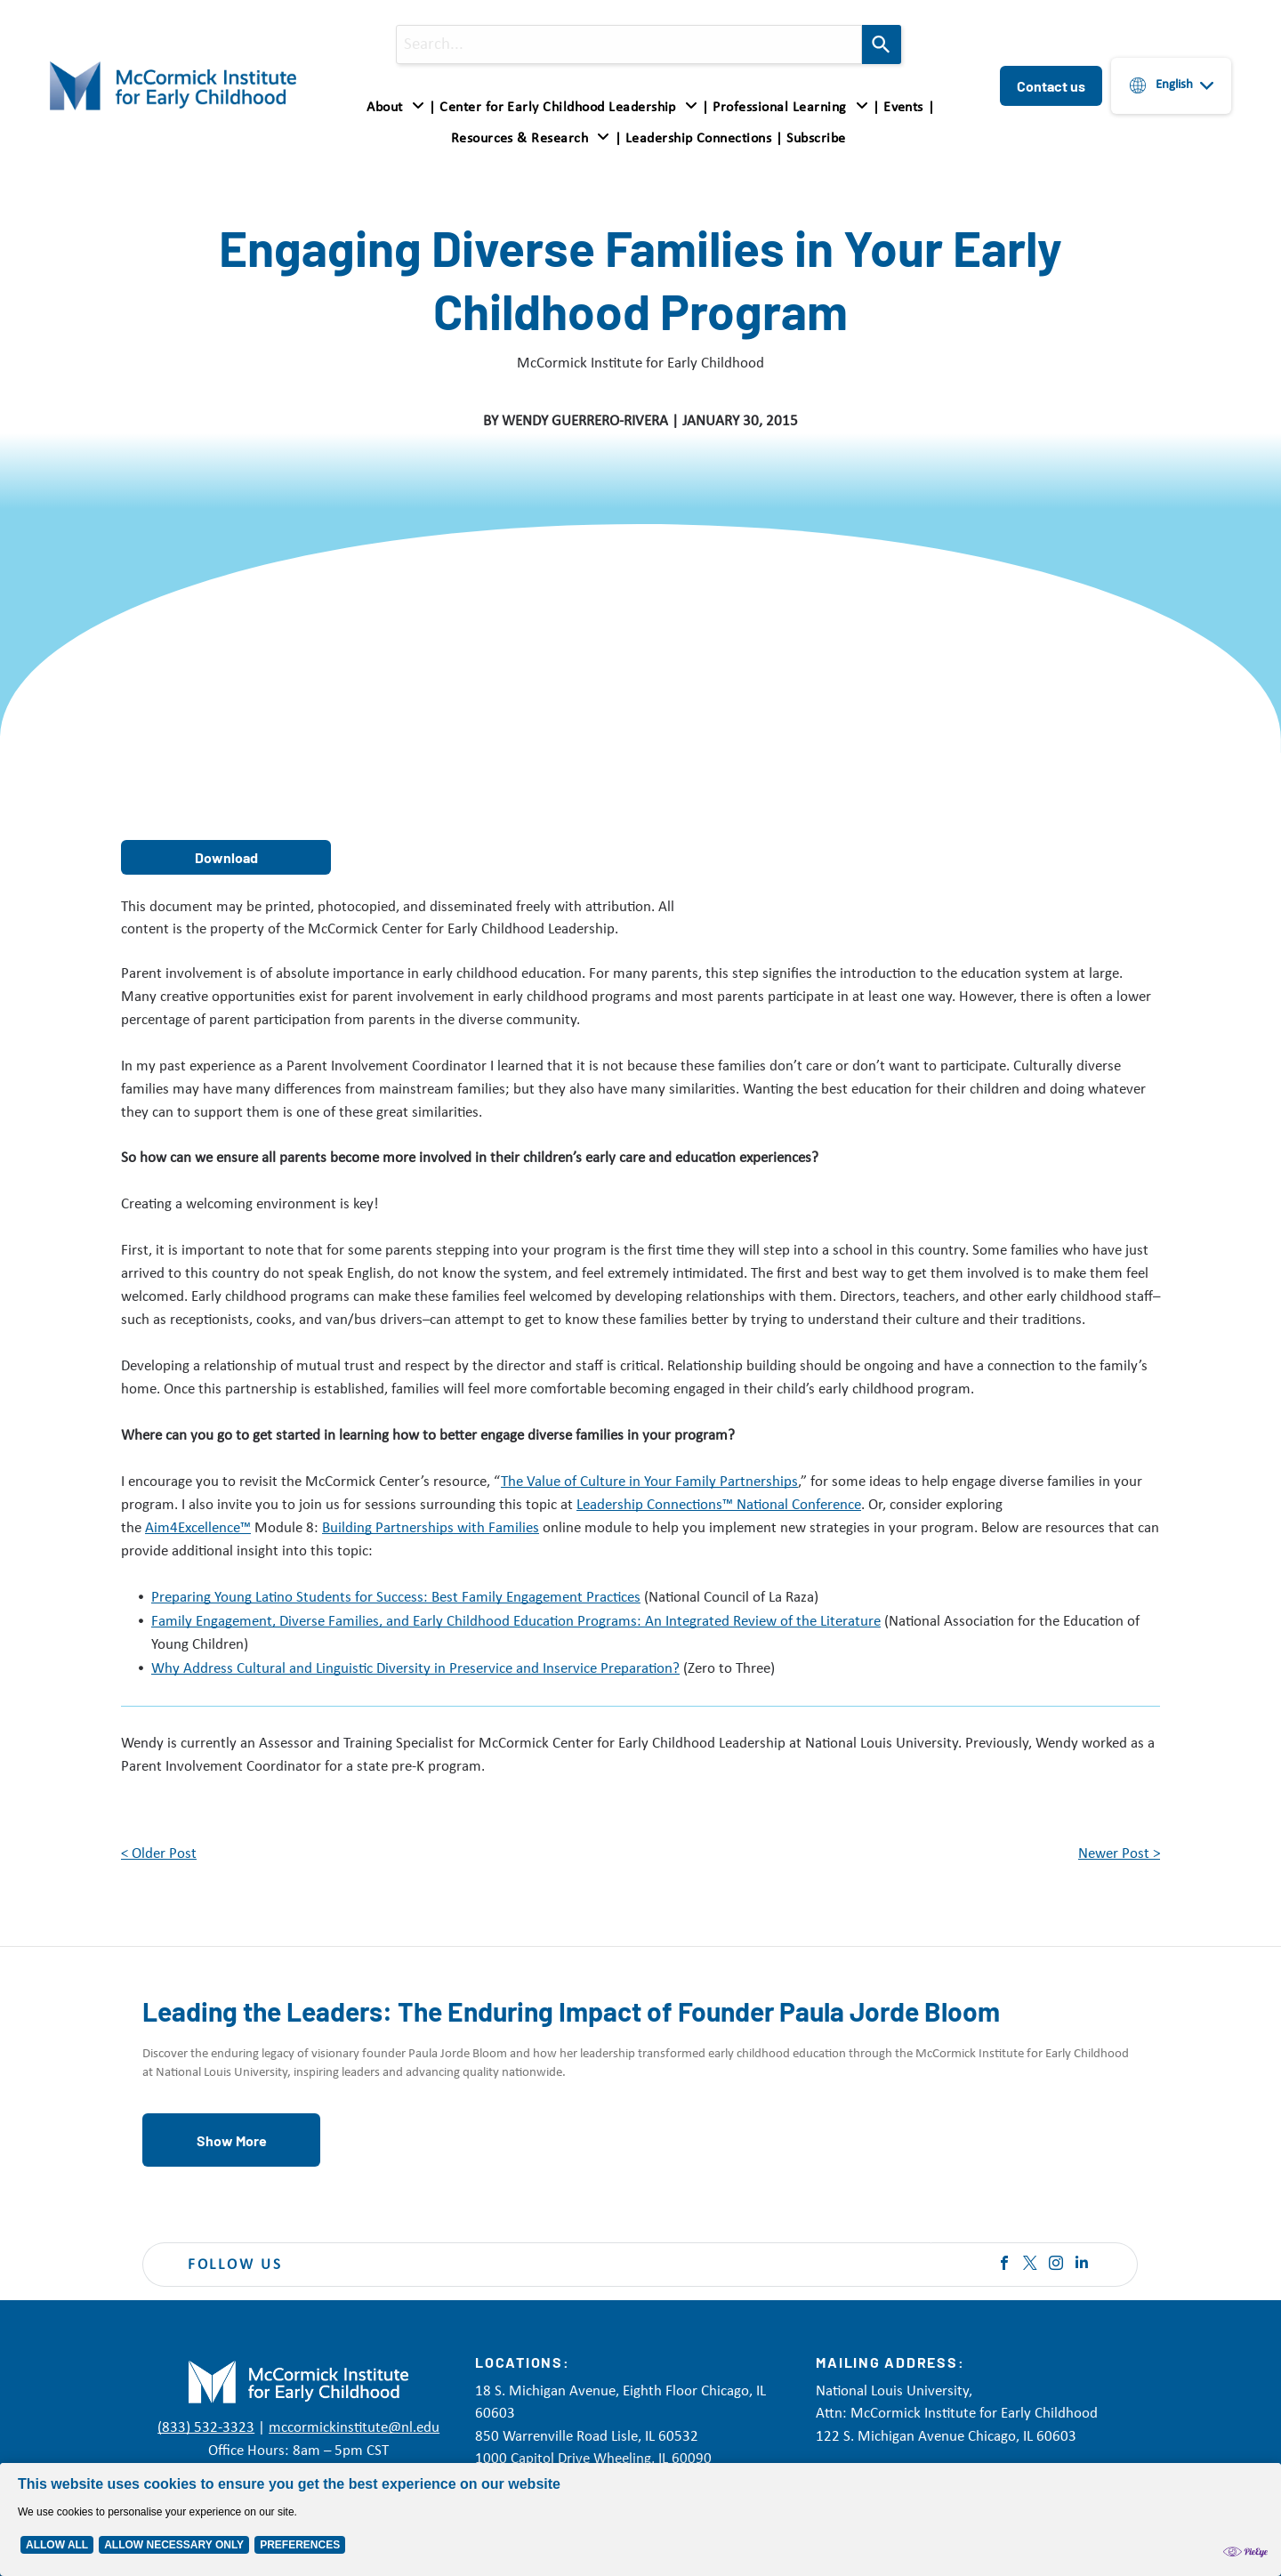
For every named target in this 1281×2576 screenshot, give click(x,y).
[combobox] (629, 44)
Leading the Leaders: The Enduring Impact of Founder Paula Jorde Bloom (571, 2011)
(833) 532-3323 (205, 2427)
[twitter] (1030, 2265)
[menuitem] (398, 108)
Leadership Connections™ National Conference (718, 1505)
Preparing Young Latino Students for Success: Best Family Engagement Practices (395, 1597)
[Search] (881, 44)
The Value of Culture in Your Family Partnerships (649, 1482)
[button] (790, 108)
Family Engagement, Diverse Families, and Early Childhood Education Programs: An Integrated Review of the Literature (516, 1621)
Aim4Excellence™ (198, 1528)
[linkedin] (1081, 2265)
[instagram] (1056, 2265)
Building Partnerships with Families (430, 1528)
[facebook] (1004, 2265)
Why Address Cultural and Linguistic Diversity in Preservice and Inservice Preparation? (415, 1668)
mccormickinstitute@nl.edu (354, 2427)
